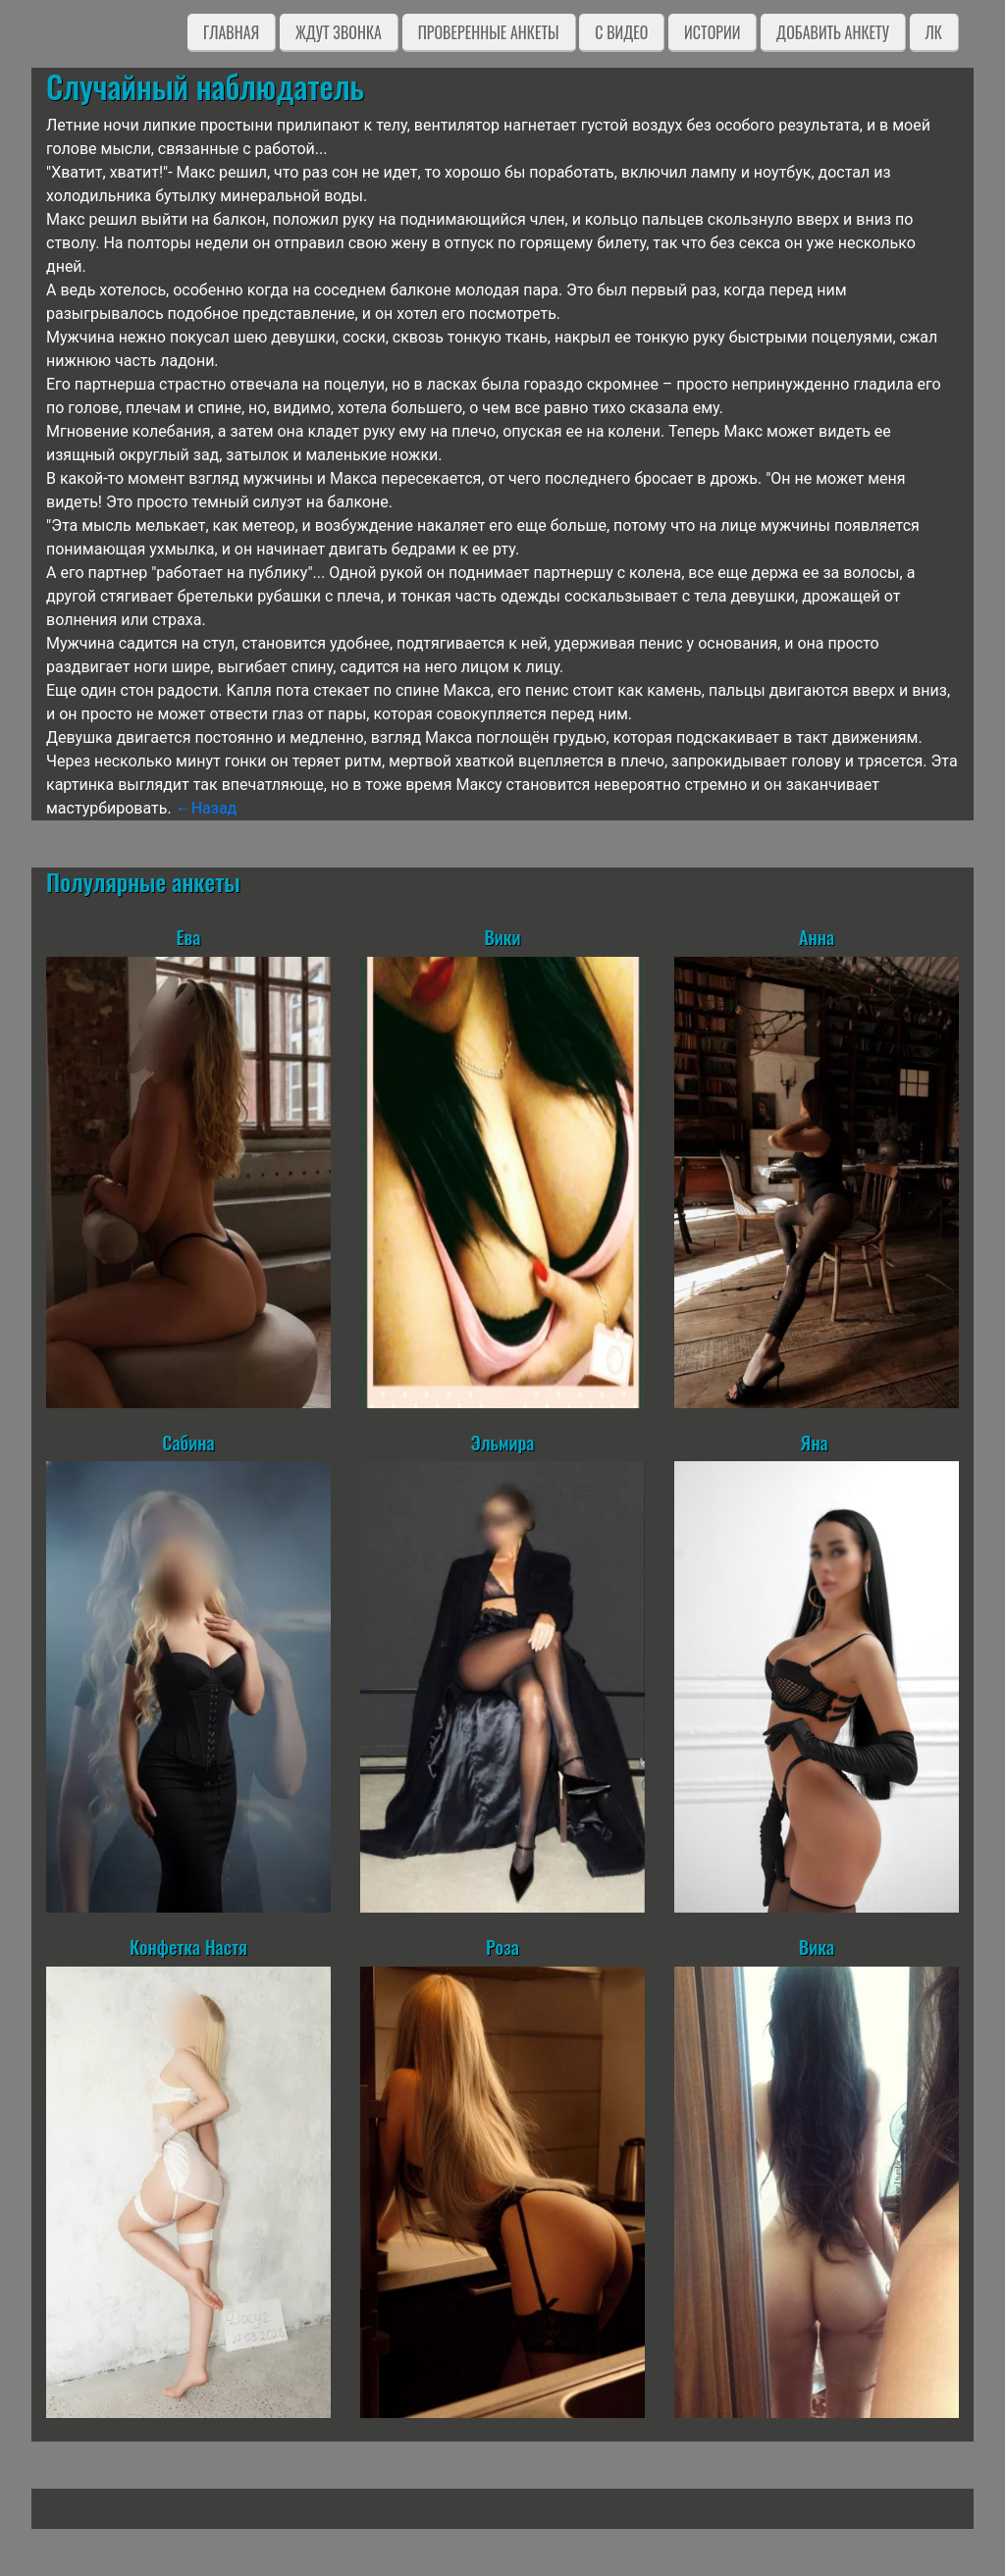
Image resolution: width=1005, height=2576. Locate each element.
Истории (712, 32)
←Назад (207, 808)
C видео (621, 32)
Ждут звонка (338, 32)
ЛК (934, 32)
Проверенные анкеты (488, 32)
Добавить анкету (832, 32)
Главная (231, 32)
